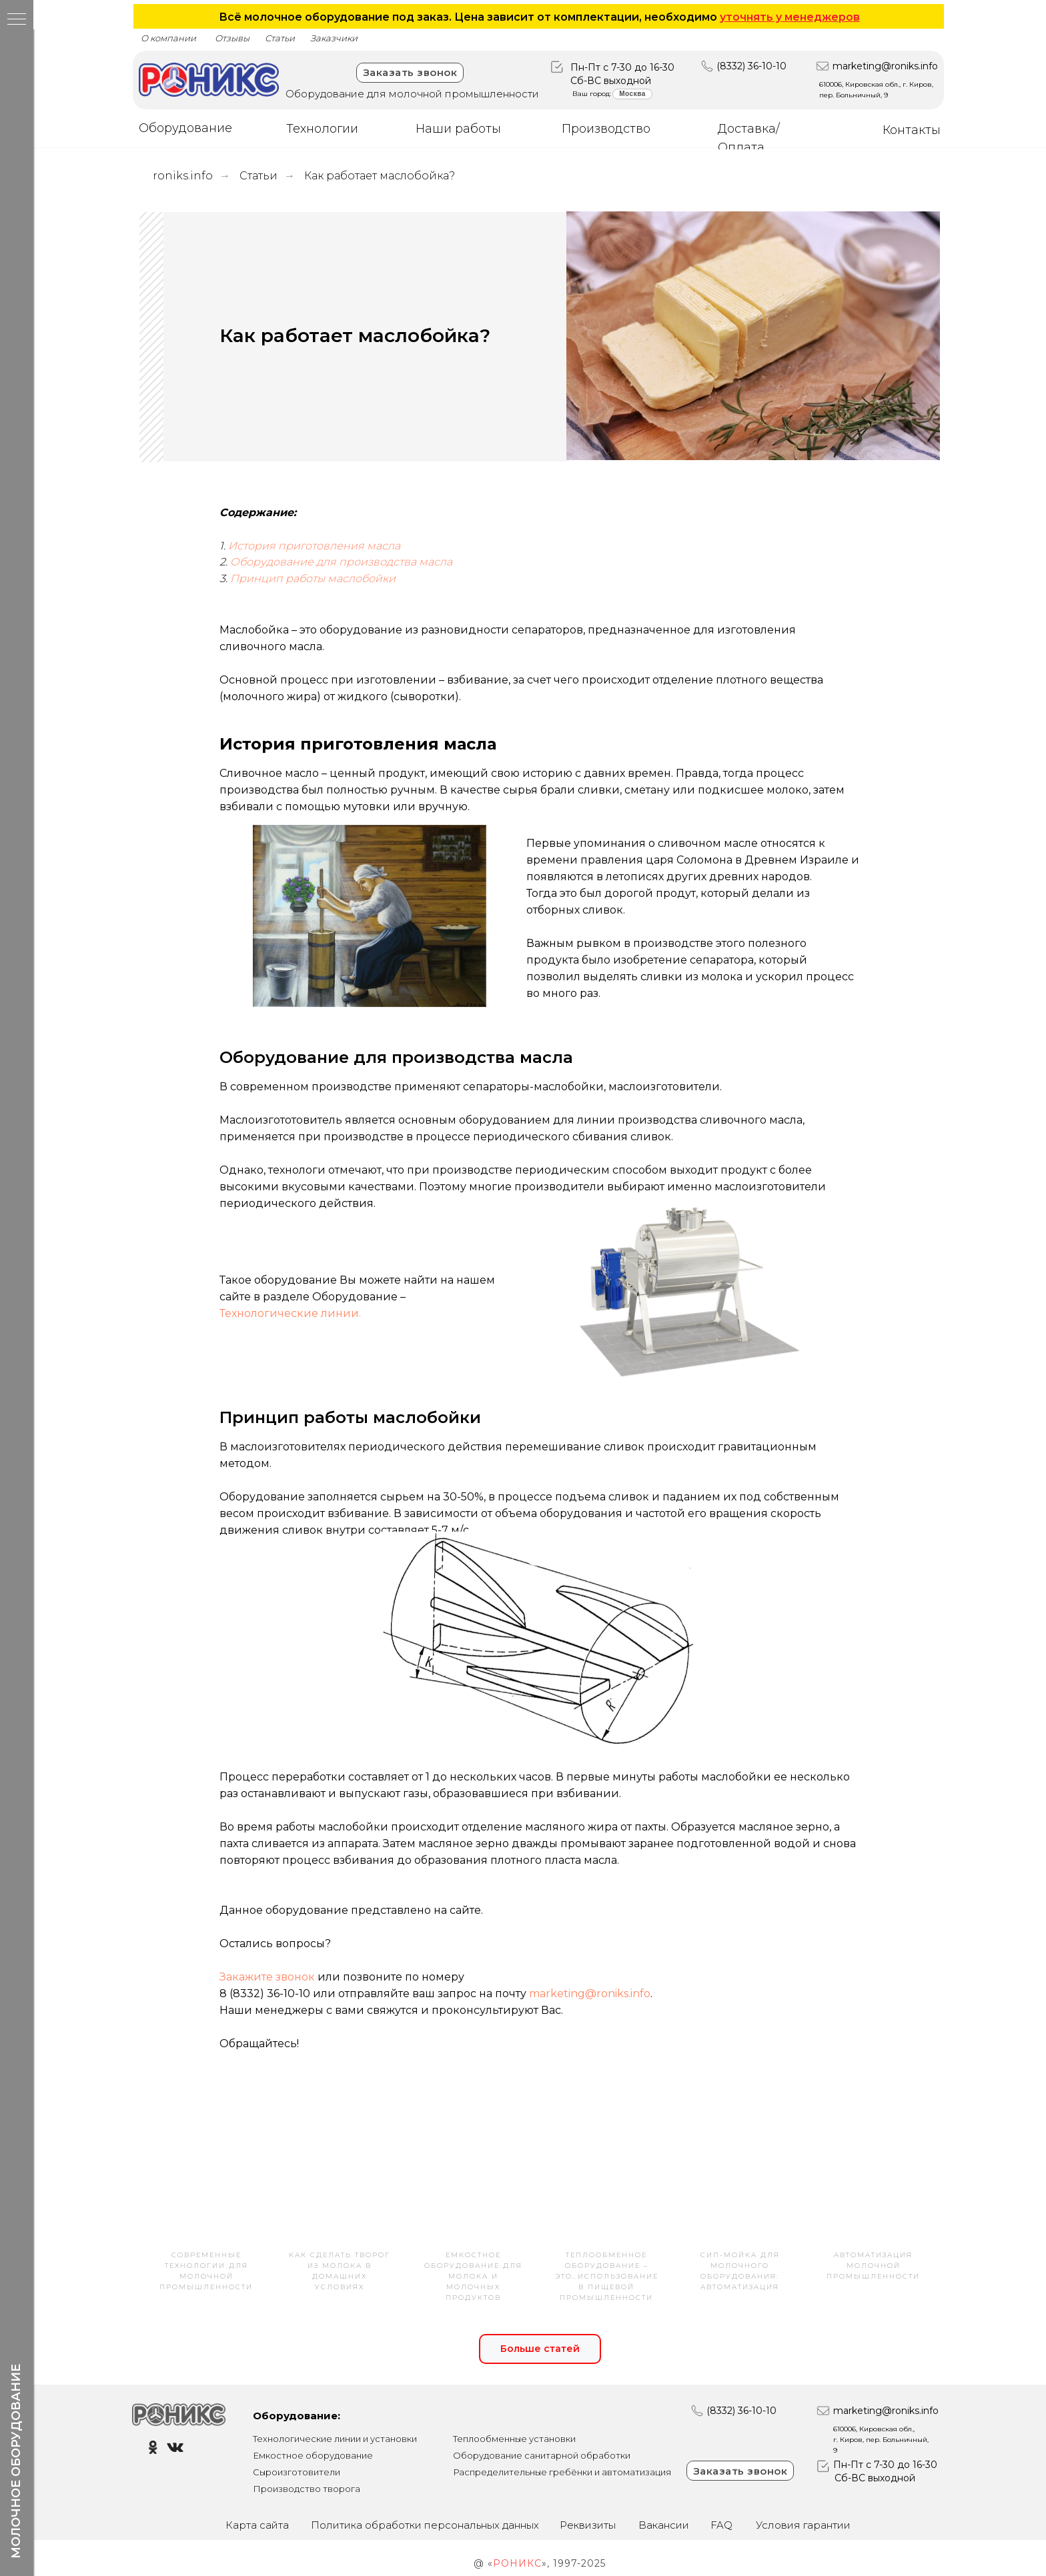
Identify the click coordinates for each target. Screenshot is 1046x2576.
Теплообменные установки (514, 2438)
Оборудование (185, 128)
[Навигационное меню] (16, 20)
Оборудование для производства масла (341, 561)
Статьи (258, 175)
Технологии (322, 128)
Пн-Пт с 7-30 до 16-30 (622, 67)
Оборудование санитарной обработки (541, 2455)
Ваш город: (591, 93)
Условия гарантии (803, 2525)
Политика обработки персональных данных (425, 2525)
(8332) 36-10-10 (751, 66)
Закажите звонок (267, 1977)
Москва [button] (632, 93)
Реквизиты (588, 2525)
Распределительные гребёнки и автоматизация (562, 2472)
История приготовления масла (314, 545)
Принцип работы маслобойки (313, 578)
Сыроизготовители (296, 2472)
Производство (606, 128)
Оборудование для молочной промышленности (412, 93)
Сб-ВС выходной (610, 81)
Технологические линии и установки (335, 2438)
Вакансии (663, 2525)
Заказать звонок (410, 72)
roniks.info (183, 175)
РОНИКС (517, 2563)
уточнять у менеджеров (790, 17)
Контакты (912, 130)
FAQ (721, 2525)
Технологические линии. (290, 1313)
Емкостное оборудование (313, 2455)
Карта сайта (257, 2525)
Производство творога (306, 2488)
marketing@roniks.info (885, 66)
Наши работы (458, 128)
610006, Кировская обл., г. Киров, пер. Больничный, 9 (881, 2440)
